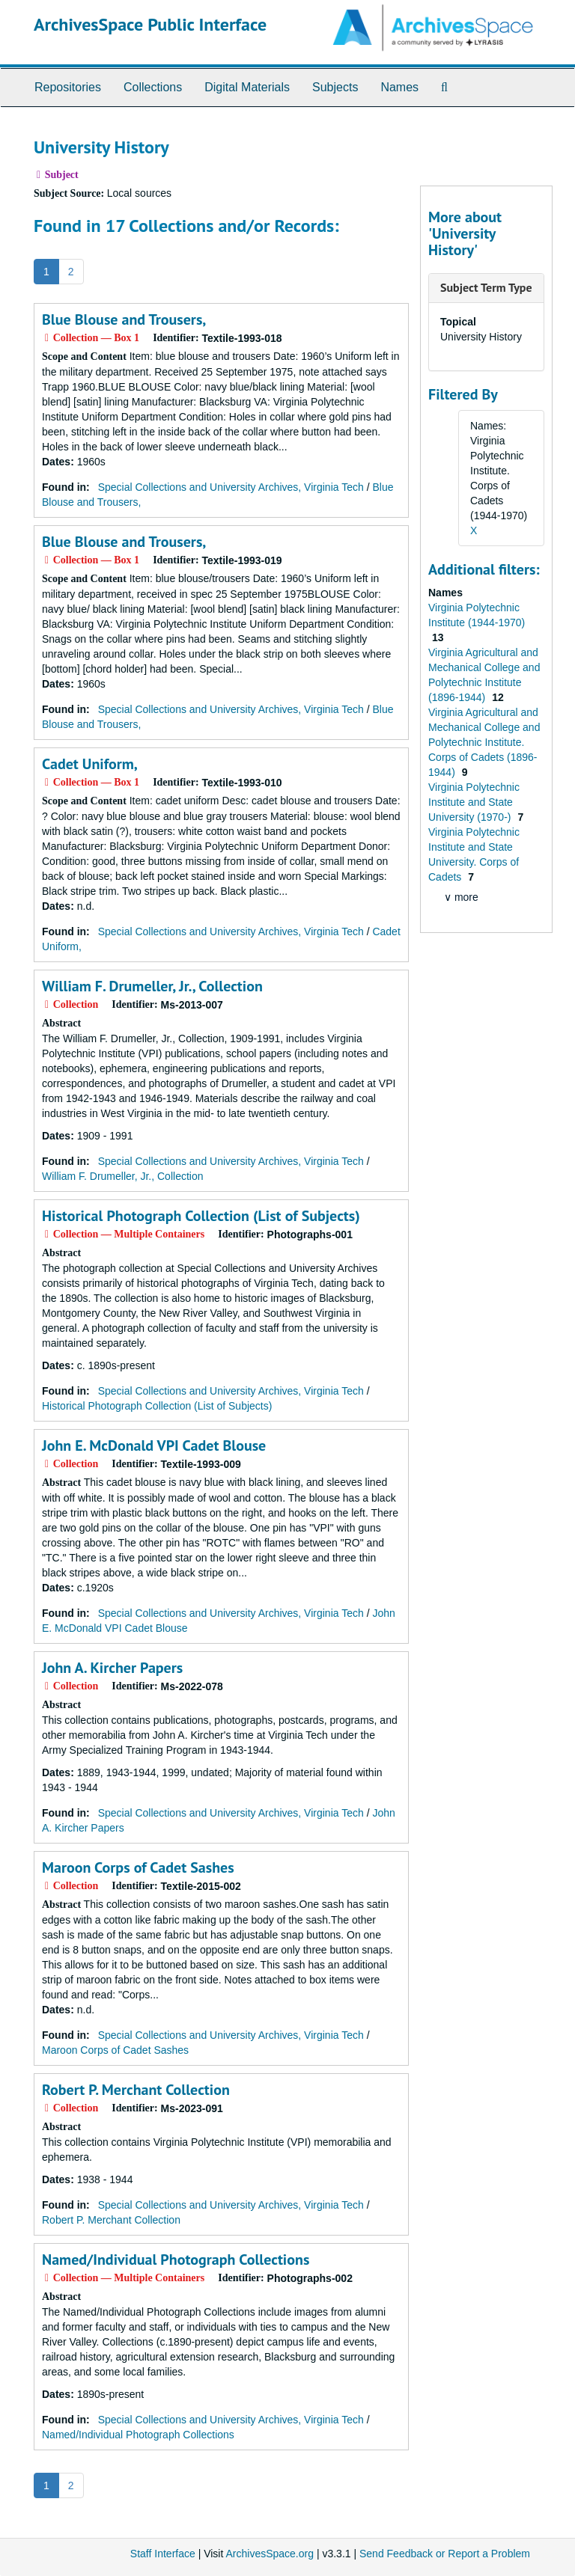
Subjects (335, 87)
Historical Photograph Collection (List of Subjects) (201, 1216)
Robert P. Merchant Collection (136, 2089)
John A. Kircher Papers (112, 1667)
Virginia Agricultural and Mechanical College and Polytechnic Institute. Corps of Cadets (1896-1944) (484, 742)
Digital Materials (247, 87)
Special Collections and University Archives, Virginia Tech (231, 487)
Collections (153, 87)
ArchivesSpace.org (269, 2554)
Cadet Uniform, (90, 764)
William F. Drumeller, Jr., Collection (152, 986)
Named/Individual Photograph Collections (175, 2259)
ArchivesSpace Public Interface (150, 24)
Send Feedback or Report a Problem (444, 2554)
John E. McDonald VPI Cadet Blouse (154, 1445)
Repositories (67, 87)
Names (399, 87)
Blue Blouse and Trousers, (124, 319)
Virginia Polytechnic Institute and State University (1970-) (474, 802)
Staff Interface (162, 2554)
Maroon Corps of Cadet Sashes (138, 1867)
